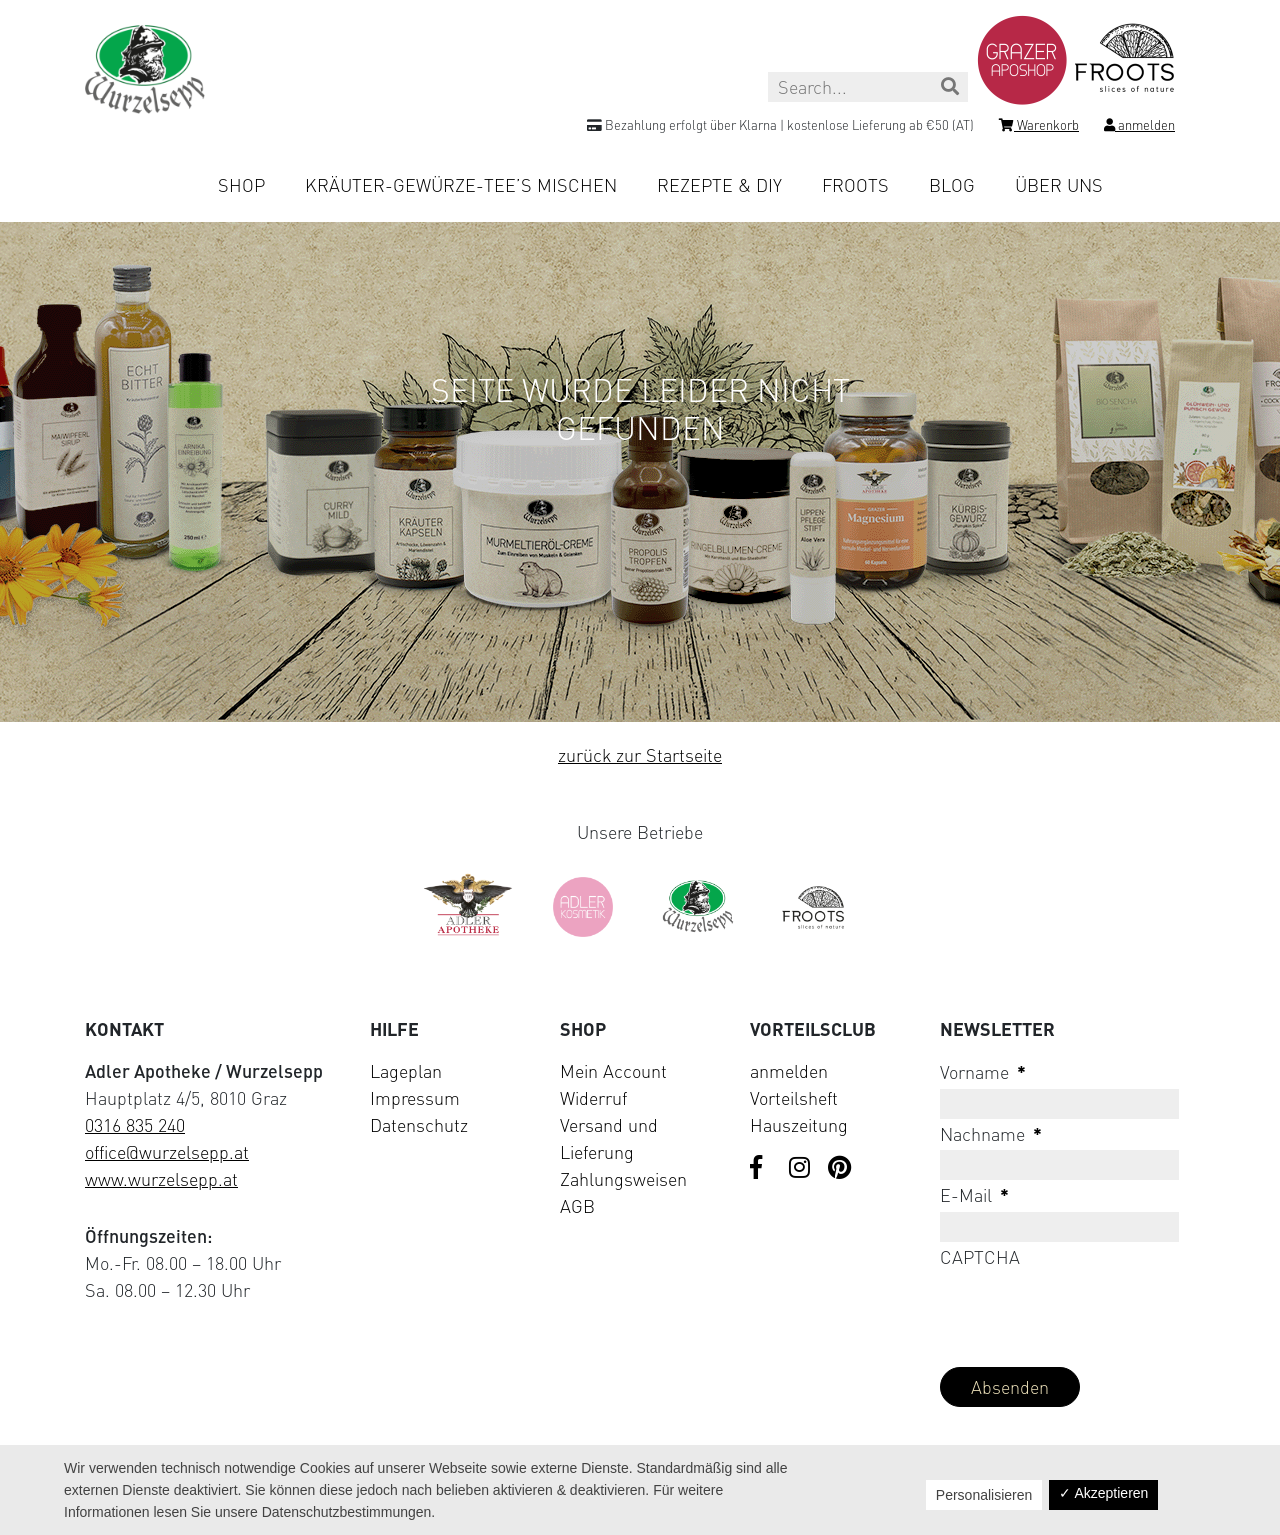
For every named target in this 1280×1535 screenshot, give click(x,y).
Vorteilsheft (794, 1098)
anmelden (789, 1071)
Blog (952, 185)
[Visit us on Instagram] (801, 1169)
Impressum (415, 1098)
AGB (577, 1206)
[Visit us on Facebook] (762, 1169)
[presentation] (1092, 1312)
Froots (855, 185)
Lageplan (406, 1071)
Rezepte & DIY (719, 185)
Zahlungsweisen (623, 1179)
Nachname (991, 1134)
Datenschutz (419, 1125)
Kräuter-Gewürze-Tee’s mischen (461, 185)
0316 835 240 (135, 1125)
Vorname (983, 1072)
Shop (241, 185)
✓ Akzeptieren (1103, 1493)
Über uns (1059, 185)
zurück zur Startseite (640, 755)
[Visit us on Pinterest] (840, 1169)
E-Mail (974, 1195)
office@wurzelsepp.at (167, 1152)
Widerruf (593, 1098)
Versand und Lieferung (609, 1138)
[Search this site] (868, 87)
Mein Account (613, 1071)
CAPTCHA (980, 1257)
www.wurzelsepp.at (161, 1179)
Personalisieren (984, 1495)
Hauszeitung (799, 1125)
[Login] (1139, 128)
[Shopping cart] (1039, 128)
